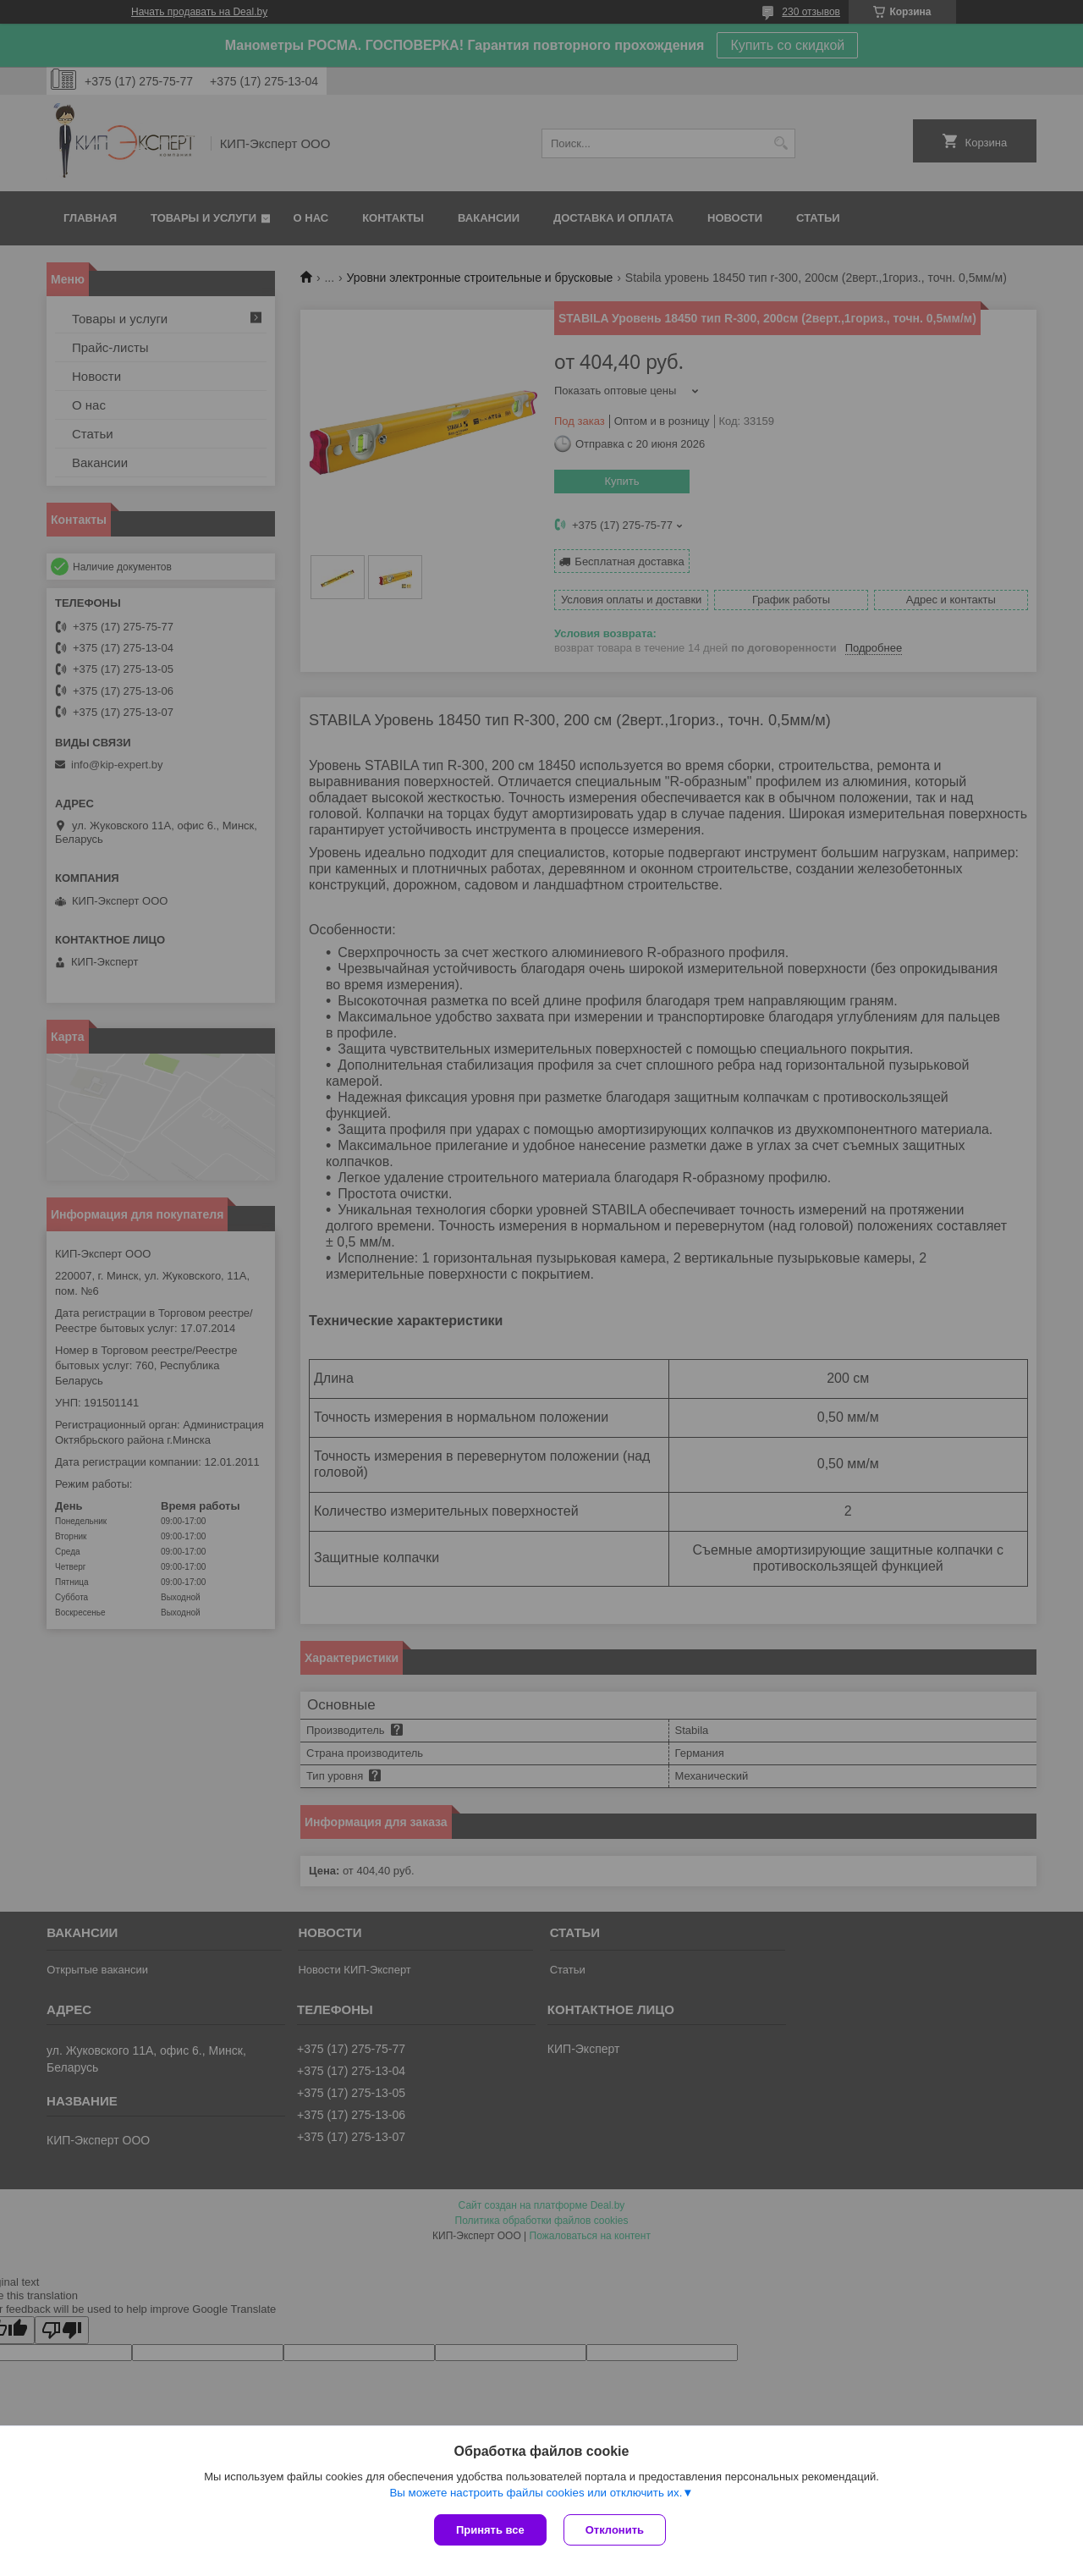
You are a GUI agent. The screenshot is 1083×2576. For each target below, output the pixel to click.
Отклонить (614, 2530)
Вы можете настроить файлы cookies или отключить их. (535, 2492)
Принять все (490, 2530)
